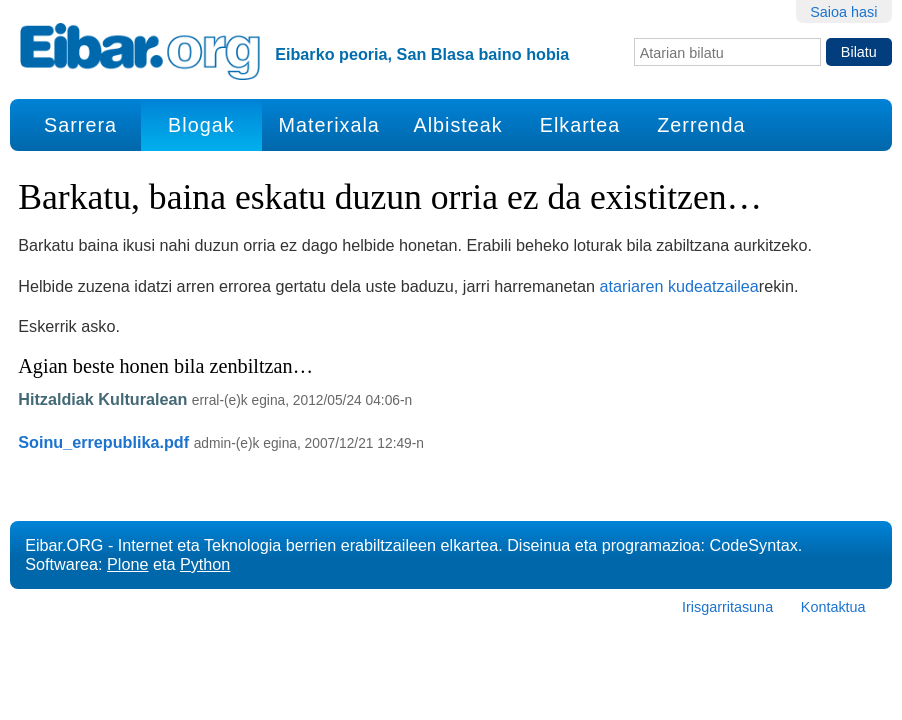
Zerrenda (701, 125)
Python (205, 564)
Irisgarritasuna (727, 607)
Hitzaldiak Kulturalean (102, 399)
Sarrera (80, 125)
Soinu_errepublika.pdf (103, 442)
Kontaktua (833, 607)
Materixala (329, 125)
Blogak (201, 125)
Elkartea (580, 125)
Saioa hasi (843, 12)
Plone (127, 564)
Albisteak (457, 125)
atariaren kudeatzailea (679, 286)
